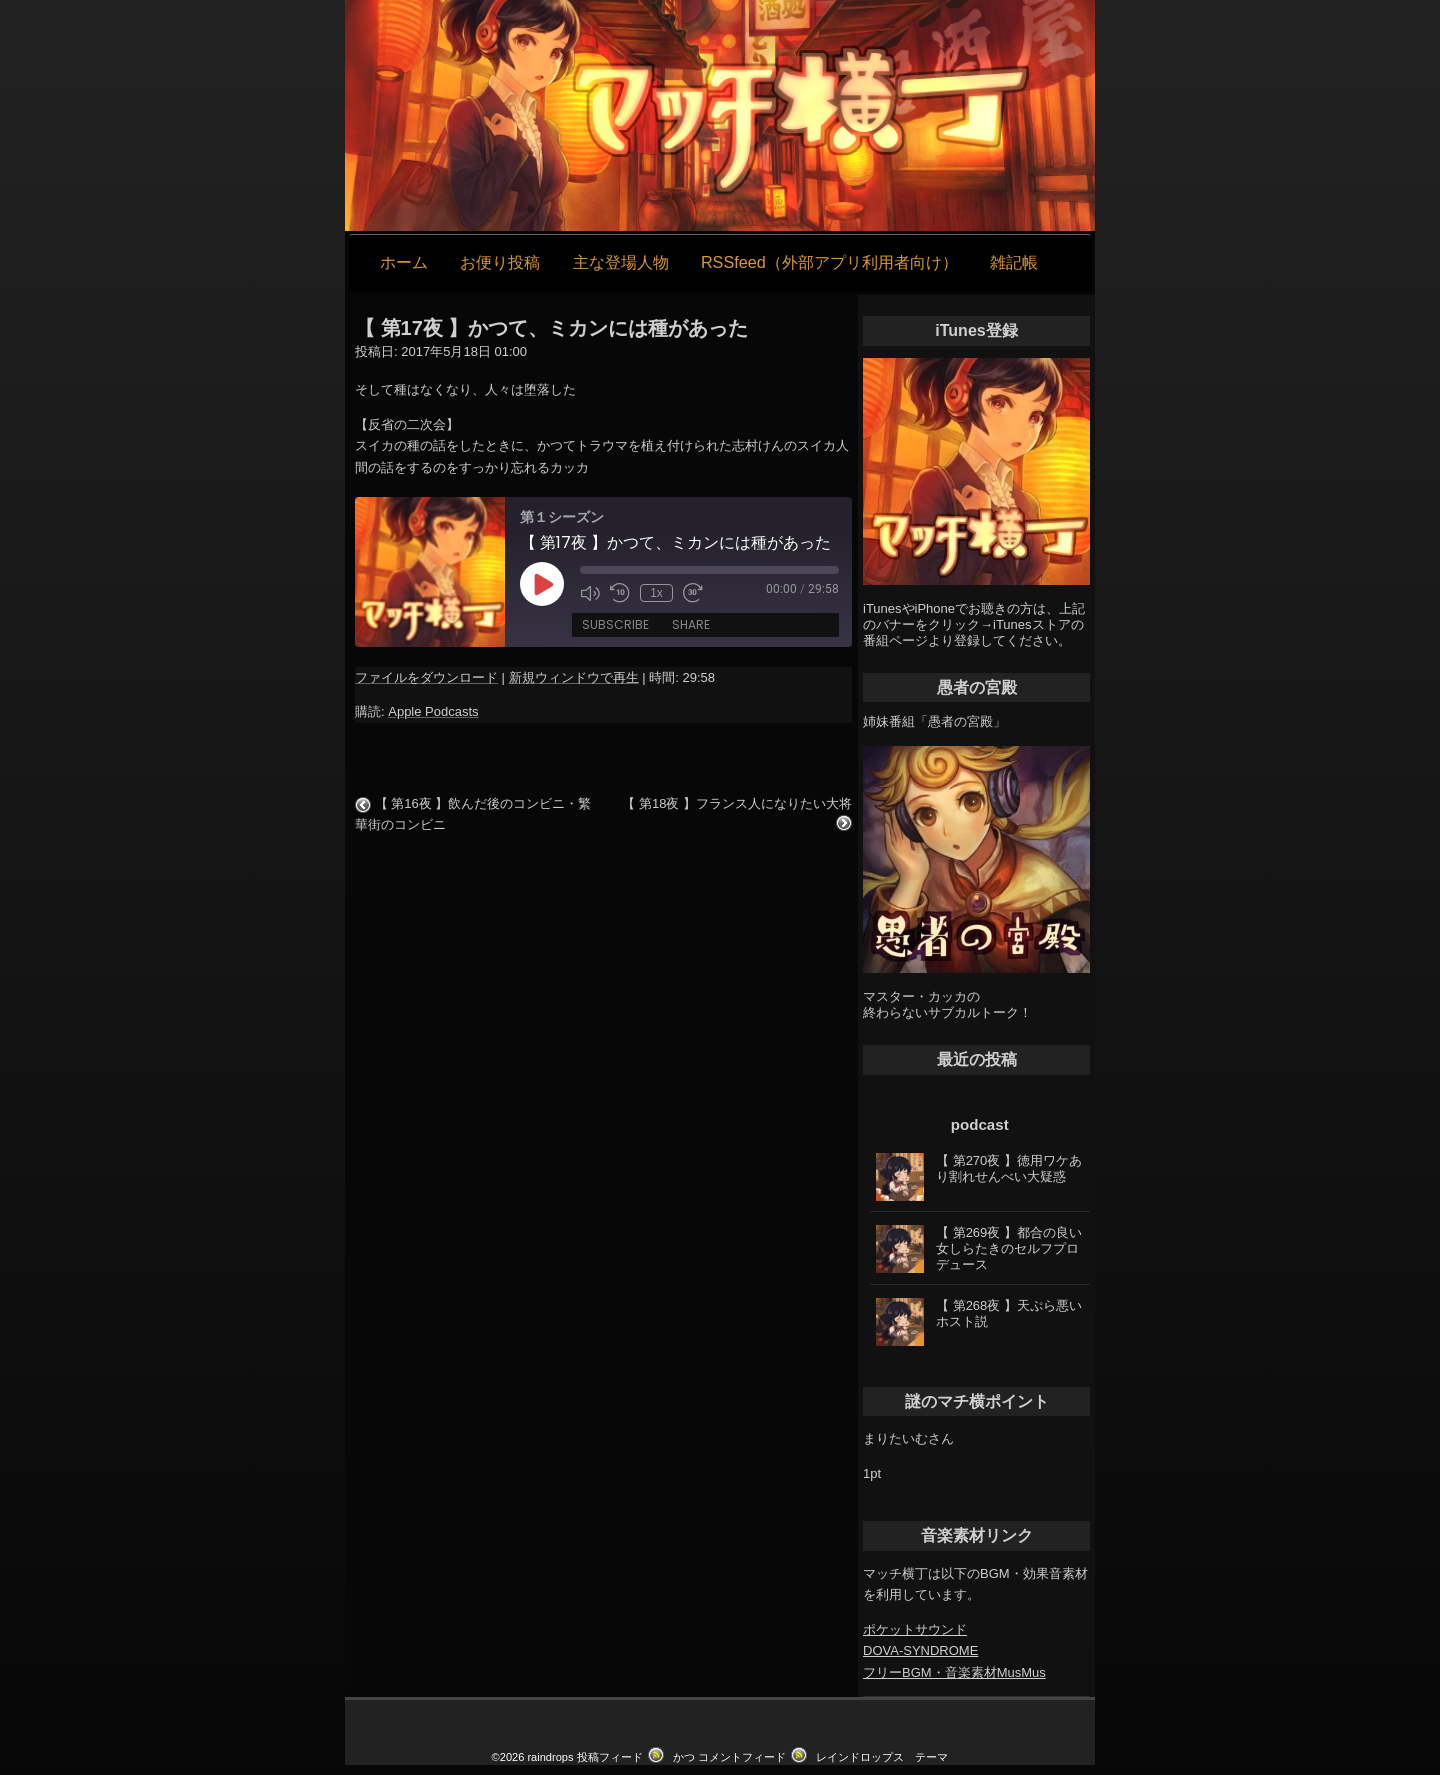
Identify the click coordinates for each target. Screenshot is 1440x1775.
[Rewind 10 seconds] (620, 593)
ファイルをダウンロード (426, 677)
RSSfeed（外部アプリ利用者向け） (829, 262)
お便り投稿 (500, 262)
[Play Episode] (542, 584)
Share (691, 624)
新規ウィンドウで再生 (574, 677)
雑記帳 (1014, 262)
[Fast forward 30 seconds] (693, 593)
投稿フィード (610, 1757)
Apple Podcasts (433, 711)
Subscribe (615, 624)
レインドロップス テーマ (882, 1757)
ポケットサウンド (915, 1629)
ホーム (404, 262)
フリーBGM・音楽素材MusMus (954, 1672)
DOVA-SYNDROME (920, 1650)
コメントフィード (742, 1757)
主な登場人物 (621, 262)
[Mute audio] (590, 593)
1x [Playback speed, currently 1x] (656, 593)
